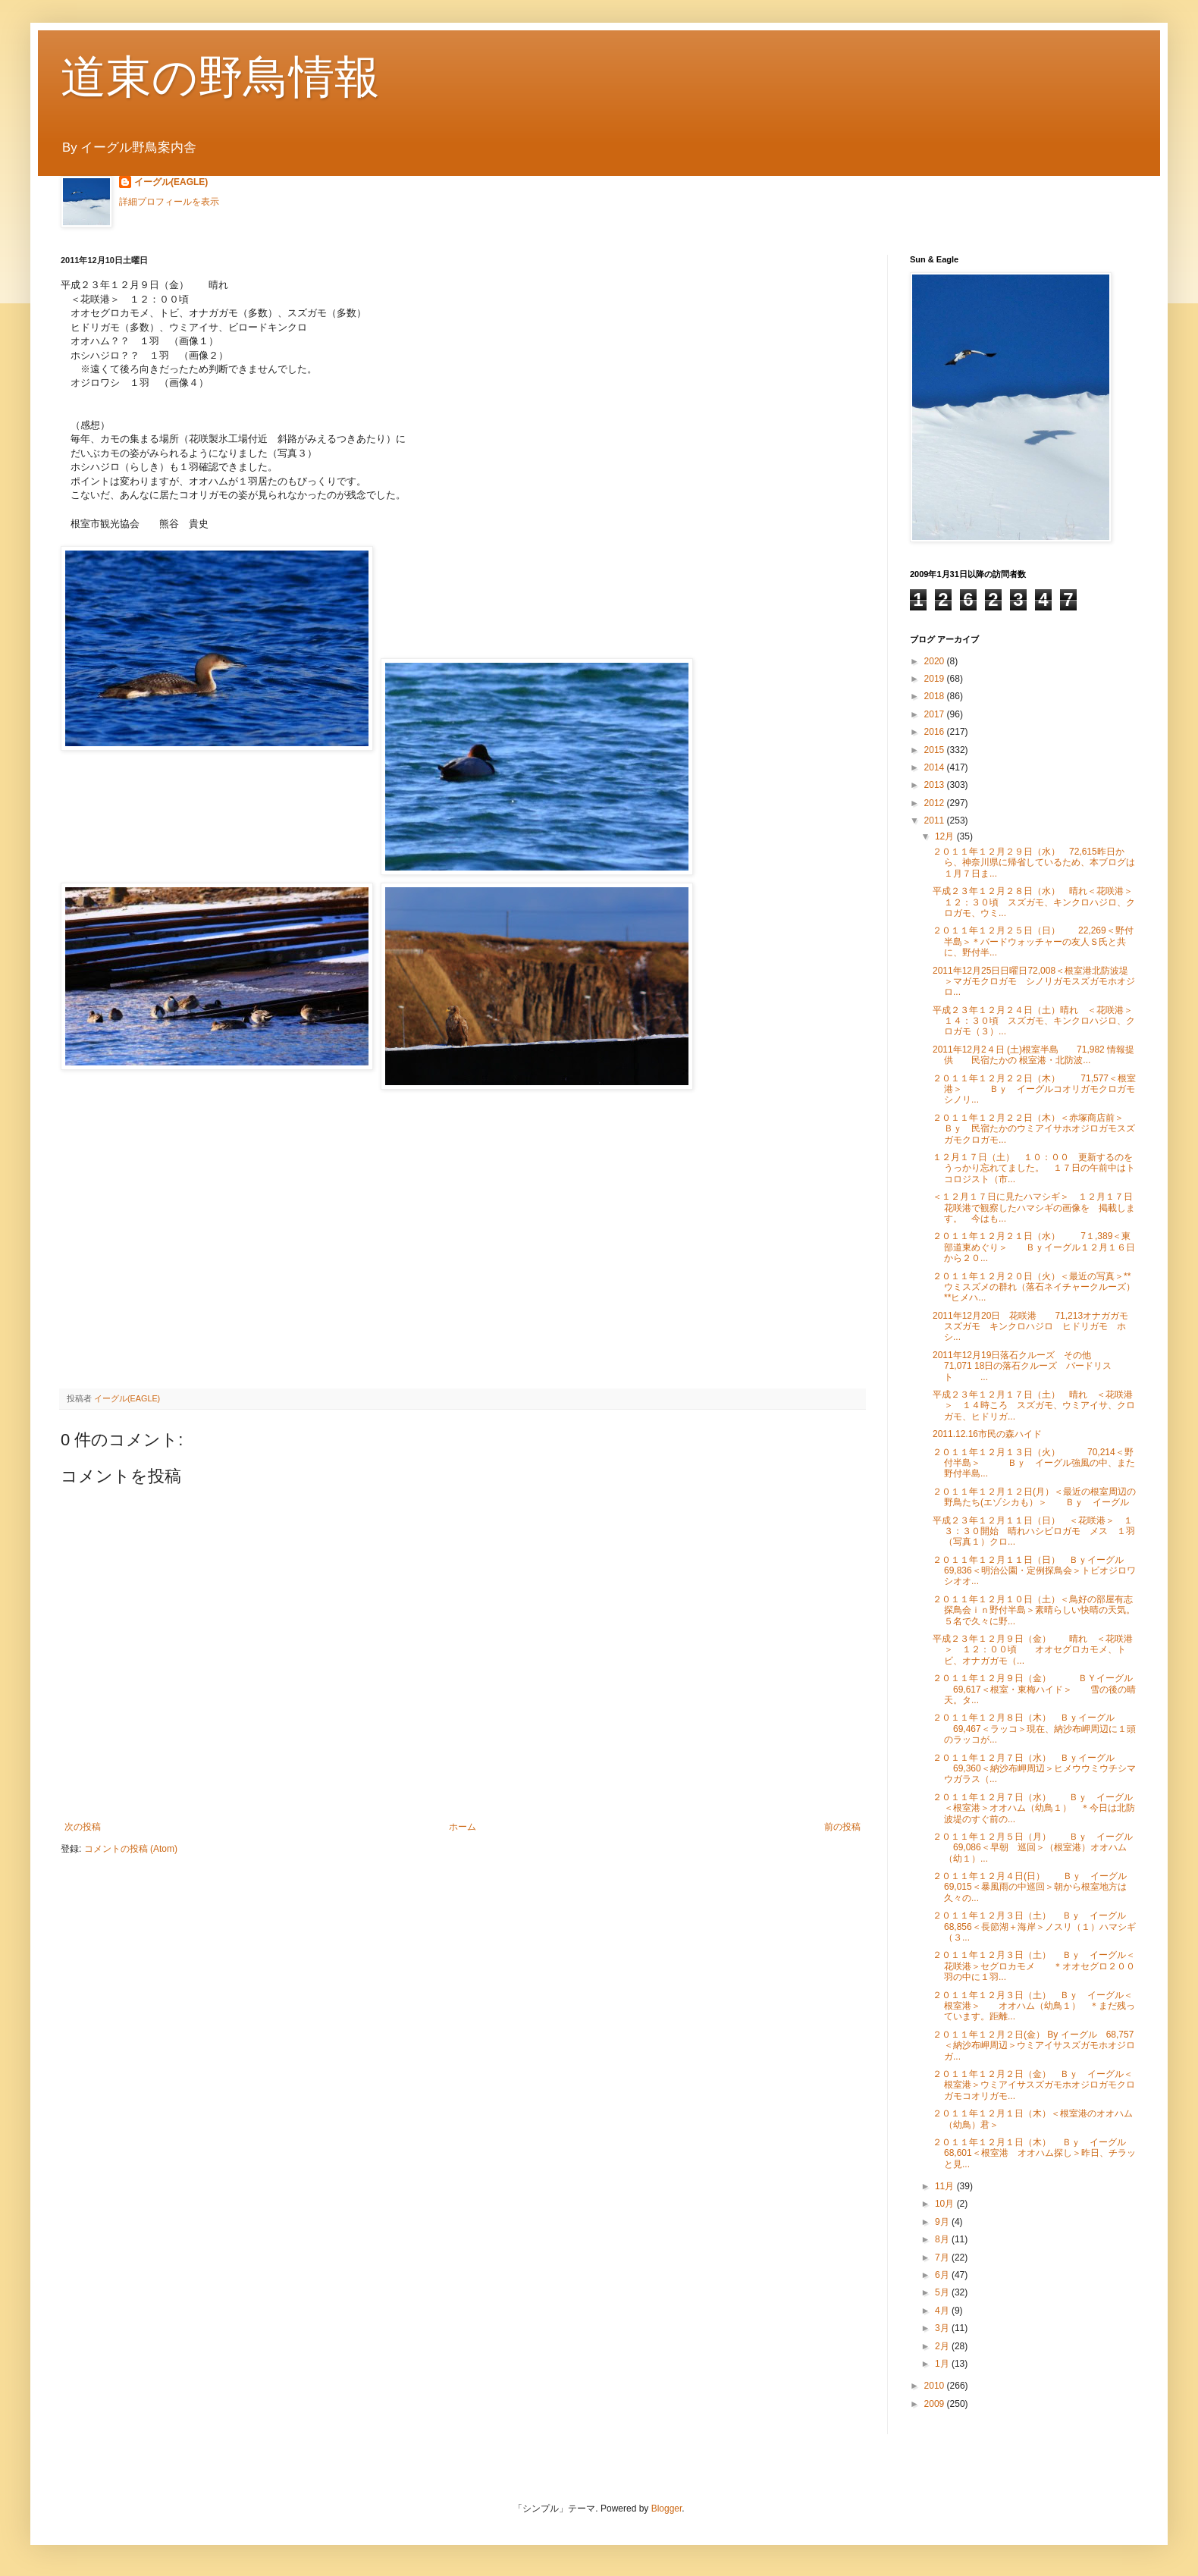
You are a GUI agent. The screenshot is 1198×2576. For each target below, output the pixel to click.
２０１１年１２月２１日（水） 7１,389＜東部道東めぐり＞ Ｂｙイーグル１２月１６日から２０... (1034, 1247)
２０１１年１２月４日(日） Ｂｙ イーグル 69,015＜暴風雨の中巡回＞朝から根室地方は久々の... (1030, 1887)
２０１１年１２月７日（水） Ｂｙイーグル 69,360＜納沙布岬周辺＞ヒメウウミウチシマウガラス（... (1034, 1768)
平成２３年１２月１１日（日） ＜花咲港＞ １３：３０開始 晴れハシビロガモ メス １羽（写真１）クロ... (1034, 1531)
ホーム (462, 1826)
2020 (935, 661)
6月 (943, 2275)
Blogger (666, 2508)
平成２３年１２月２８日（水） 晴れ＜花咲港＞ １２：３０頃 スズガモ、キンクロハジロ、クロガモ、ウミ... (1037, 902)
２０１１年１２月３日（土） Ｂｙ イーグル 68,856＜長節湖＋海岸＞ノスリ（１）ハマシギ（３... (1038, 1926)
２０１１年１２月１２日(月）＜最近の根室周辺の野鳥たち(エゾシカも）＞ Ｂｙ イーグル (1034, 1497)
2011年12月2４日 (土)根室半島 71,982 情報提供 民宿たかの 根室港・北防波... (1033, 1054)
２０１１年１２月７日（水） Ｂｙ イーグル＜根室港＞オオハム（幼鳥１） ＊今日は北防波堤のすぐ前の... (1034, 1808)
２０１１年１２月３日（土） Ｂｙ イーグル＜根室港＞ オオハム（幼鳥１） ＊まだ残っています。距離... (1034, 2006)
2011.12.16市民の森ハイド (987, 1434)
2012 (935, 803)
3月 (943, 2328)
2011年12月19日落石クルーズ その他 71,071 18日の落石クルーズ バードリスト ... (1022, 1366)
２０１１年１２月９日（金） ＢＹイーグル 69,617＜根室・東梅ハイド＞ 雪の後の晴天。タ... (1034, 1689)
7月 (943, 2257)
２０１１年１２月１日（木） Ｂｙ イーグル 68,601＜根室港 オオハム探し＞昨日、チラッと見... (1038, 2153)
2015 (935, 750)
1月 (943, 2363)
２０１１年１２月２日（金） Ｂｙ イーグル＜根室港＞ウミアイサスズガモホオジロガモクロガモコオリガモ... (1034, 2085)
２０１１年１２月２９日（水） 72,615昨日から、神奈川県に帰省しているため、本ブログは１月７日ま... (1034, 862)
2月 (943, 2346)
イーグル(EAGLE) (171, 182)
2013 (935, 785)
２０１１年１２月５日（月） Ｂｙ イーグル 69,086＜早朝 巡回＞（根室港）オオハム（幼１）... (1033, 1847)
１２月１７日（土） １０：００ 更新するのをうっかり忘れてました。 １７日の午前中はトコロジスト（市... (1034, 1168)
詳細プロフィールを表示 (169, 201)
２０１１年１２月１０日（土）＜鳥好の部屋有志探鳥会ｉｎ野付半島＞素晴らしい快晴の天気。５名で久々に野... (1034, 1610)
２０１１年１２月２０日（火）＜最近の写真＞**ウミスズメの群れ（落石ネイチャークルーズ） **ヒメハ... (1034, 1287)
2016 (935, 731)
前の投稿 (842, 1826)
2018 (935, 696)
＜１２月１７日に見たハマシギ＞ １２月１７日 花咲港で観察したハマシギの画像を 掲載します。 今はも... (1037, 1207)
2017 (935, 714)
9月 (943, 2222)
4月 (943, 2310)
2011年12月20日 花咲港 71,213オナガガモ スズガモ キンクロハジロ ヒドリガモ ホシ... (1035, 1326)
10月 (946, 2203)
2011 (935, 820)
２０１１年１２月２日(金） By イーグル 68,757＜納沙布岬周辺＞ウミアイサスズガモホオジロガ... (1034, 2045)
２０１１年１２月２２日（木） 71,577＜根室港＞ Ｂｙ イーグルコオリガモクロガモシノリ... (1034, 1089)
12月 (946, 836)
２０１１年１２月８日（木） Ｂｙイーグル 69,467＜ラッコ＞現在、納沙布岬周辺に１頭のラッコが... (1034, 1728)
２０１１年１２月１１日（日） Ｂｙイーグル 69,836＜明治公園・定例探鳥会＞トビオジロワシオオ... (1037, 1571)
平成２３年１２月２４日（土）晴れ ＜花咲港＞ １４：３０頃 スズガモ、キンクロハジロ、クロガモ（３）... (1037, 1021)
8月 (943, 2239)
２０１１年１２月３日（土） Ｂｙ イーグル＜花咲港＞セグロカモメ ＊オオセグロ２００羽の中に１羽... (1034, 1966)
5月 (943, 2292)
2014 (935, 767)
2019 (935, 678)
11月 (946, 2186)
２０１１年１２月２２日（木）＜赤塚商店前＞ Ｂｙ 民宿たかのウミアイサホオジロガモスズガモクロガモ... (1037, 1128)
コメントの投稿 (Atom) (130, 1848)
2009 (935, 2404)
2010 (935, 2385)
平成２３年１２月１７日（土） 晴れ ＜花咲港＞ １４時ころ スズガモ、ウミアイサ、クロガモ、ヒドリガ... (1034, 1405)
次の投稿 (82, 1826)
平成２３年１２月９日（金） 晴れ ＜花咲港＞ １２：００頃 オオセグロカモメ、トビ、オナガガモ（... (1033, 1649)
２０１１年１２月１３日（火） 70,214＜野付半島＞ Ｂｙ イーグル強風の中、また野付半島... (1034, 1463)
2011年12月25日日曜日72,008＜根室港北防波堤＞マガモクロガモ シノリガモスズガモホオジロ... (1034, 981)
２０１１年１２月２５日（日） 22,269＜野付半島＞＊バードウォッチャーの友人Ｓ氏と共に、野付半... (1033, 941)
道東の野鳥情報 (220, 77)
